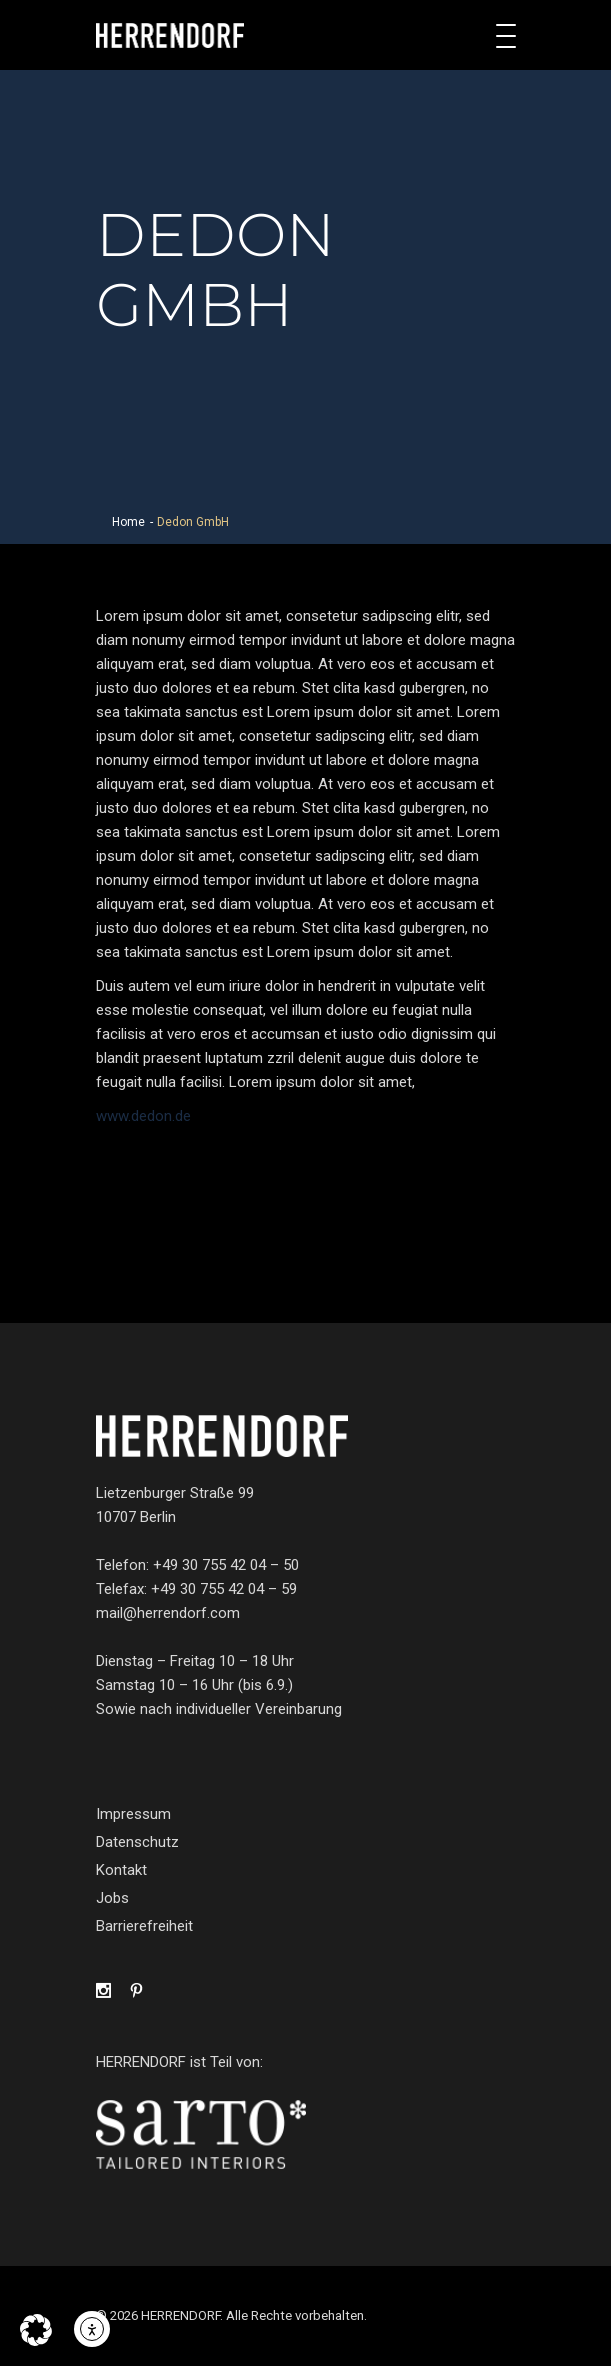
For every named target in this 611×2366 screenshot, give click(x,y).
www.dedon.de (143, 1116)
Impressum (133, 1814)
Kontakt (121, 1870)
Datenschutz (137, 1842)
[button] (36, 2330)
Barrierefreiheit (144, 1926)
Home (128, 522)
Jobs (112, 1898)
